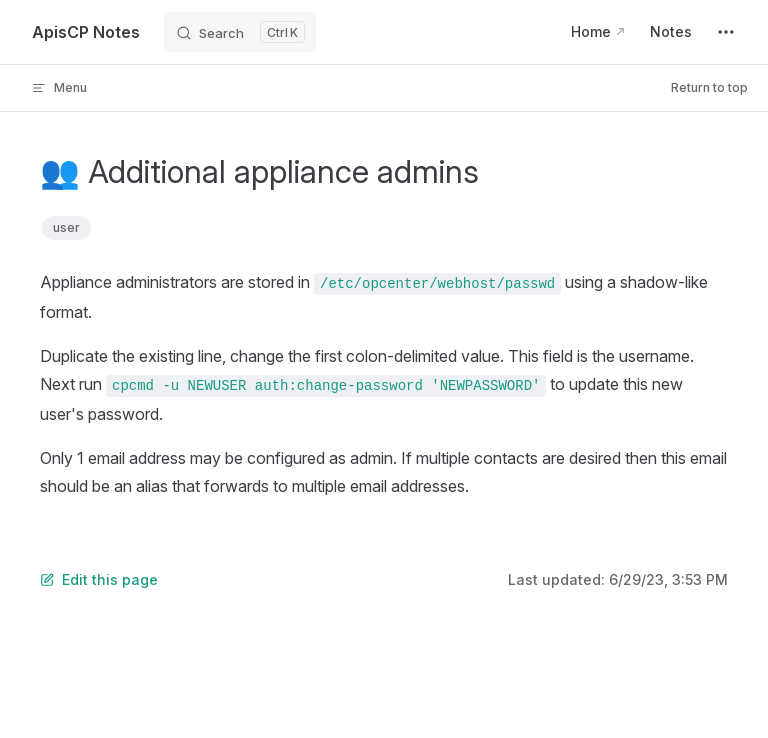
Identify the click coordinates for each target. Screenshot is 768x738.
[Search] (240, 32)
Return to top (709, 87)
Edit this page (99, 579)
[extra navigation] (726, 32)
